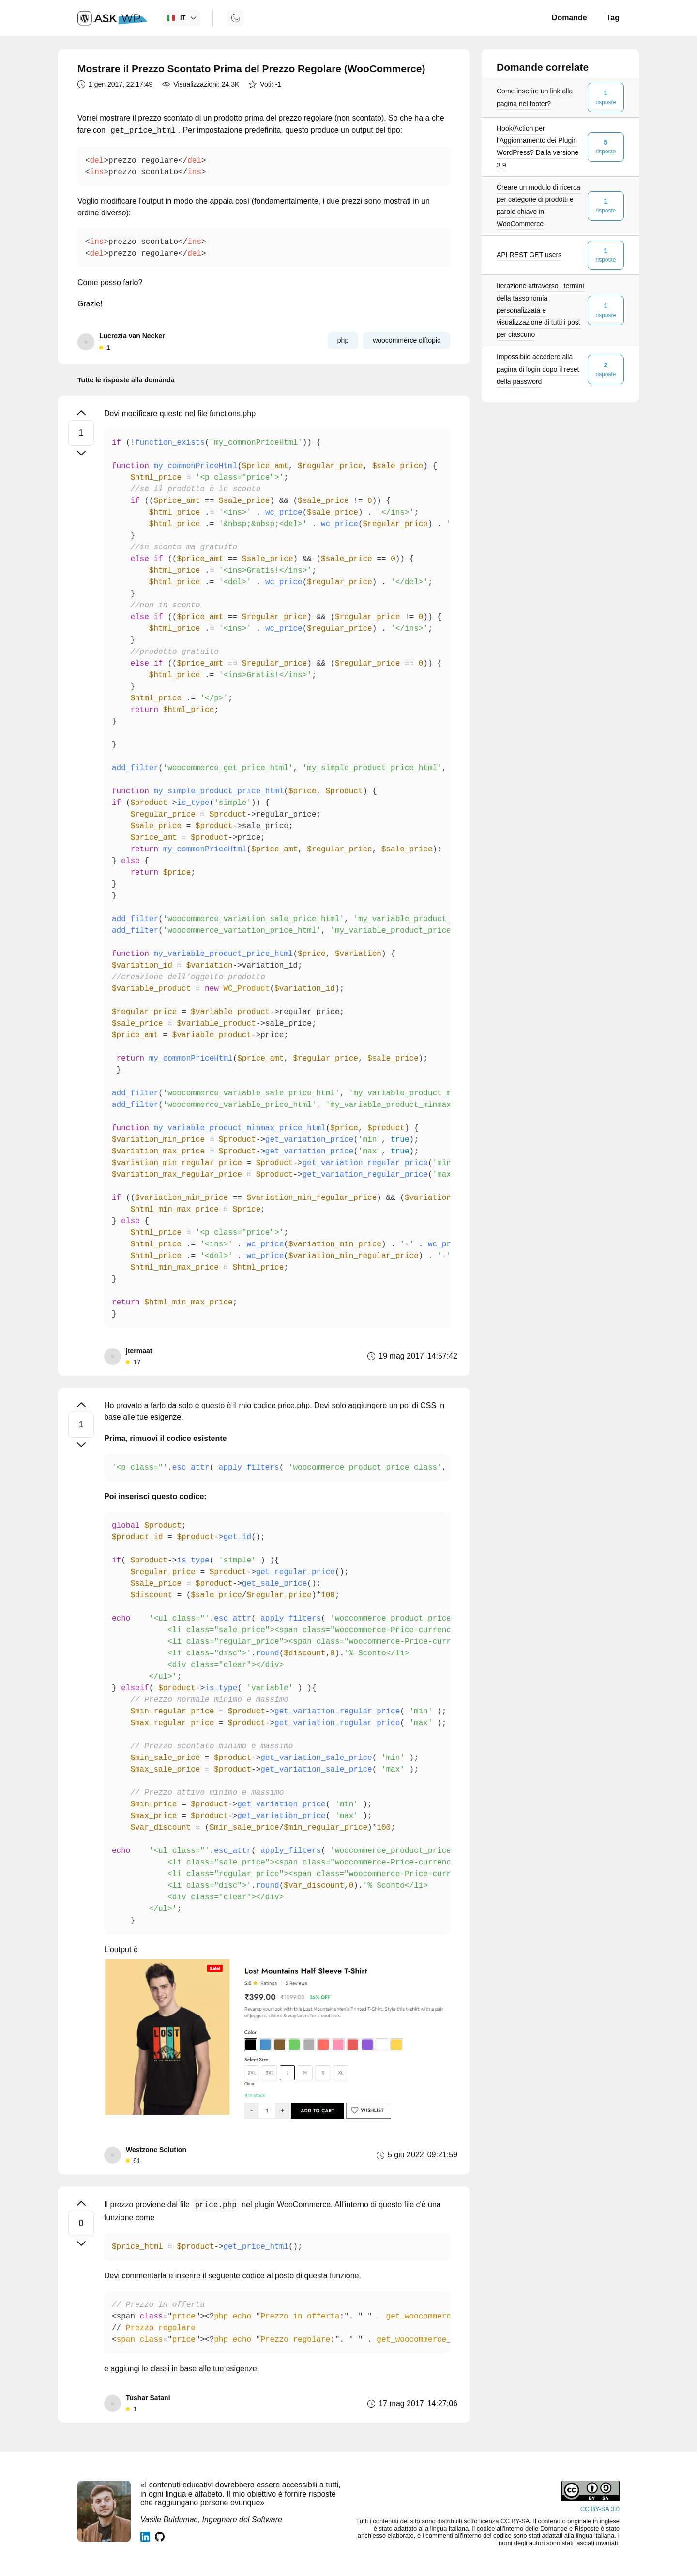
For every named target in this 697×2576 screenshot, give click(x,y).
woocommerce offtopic (406, 340)
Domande (569, 18)
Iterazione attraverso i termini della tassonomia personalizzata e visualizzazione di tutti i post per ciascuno (540, 310)
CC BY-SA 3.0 (600, 2509)
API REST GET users (529, 254)
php (342, 340)
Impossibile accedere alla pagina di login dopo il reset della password (538, 369)
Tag (613, 18)
